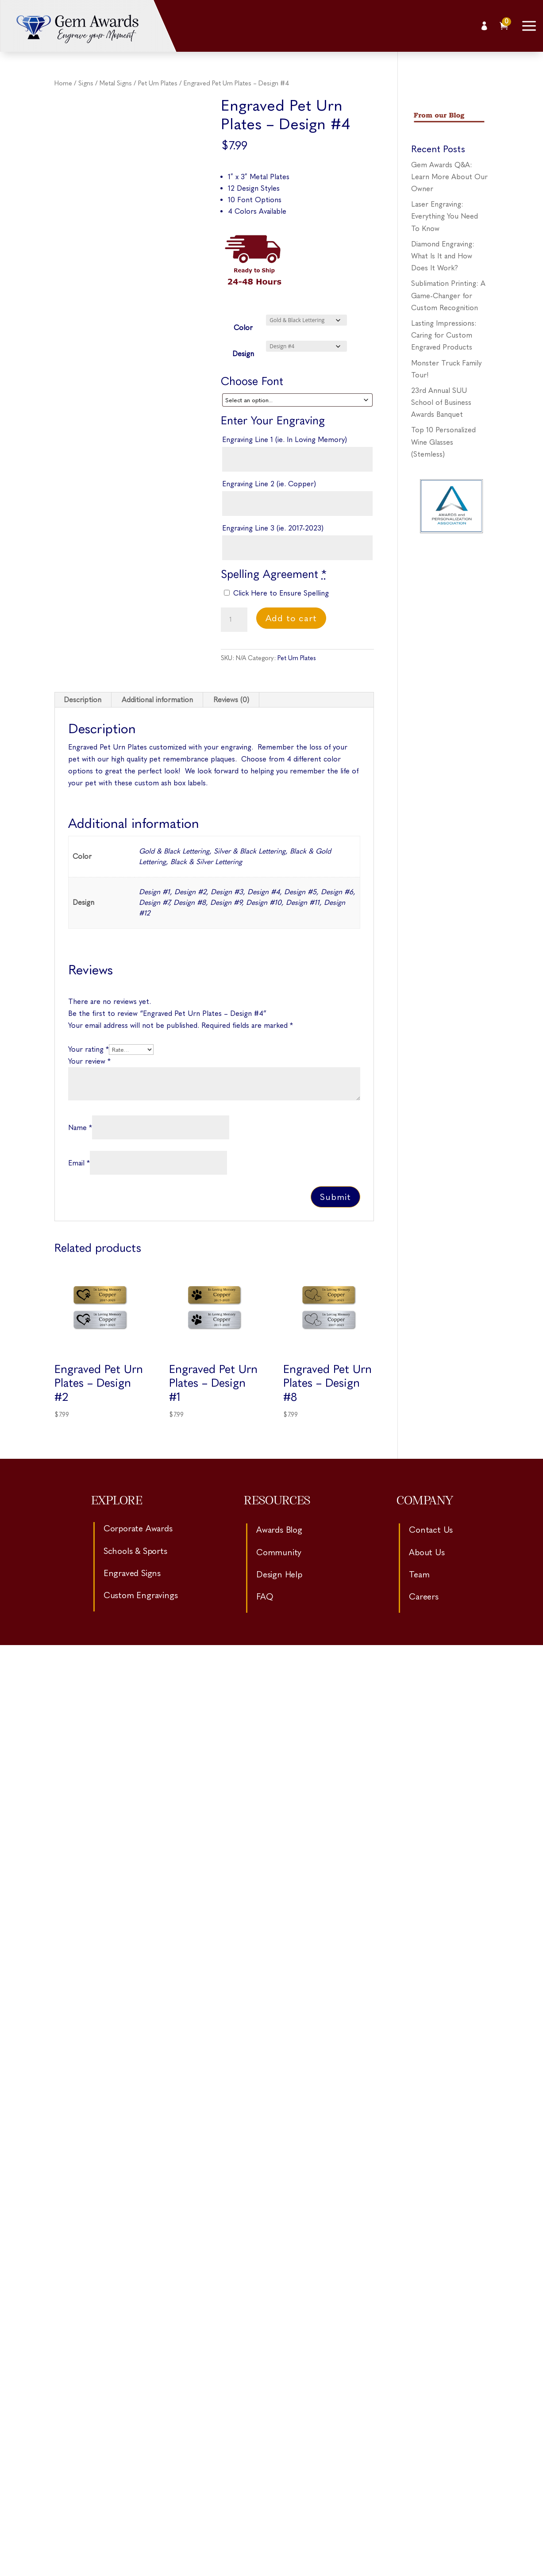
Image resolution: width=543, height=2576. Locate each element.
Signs (85, 83)
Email (79, 1163)
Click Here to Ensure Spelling (276, 593)
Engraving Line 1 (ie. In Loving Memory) (284, 439)
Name (80, 1127)
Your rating (88, 1049)
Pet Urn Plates (157, 83)
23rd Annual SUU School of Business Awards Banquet (441, 402)
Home (63, 83)
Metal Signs (116, 83)
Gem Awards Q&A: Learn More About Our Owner (449, 177)
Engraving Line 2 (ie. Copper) (269, 484)
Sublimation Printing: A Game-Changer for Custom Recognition (448, 295)
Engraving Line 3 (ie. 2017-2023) (272, 528)
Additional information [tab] (157, 700)
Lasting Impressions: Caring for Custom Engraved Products (444, 335)
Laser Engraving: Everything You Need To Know (444, 216)
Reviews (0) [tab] (231, 700)
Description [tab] (82, 700)
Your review (89, 1061)
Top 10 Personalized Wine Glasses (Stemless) (443, 442)
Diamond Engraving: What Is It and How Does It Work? (442, 256)
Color (243, 327)
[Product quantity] (234, 619)
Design (243, 354)
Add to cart (291, 618)
